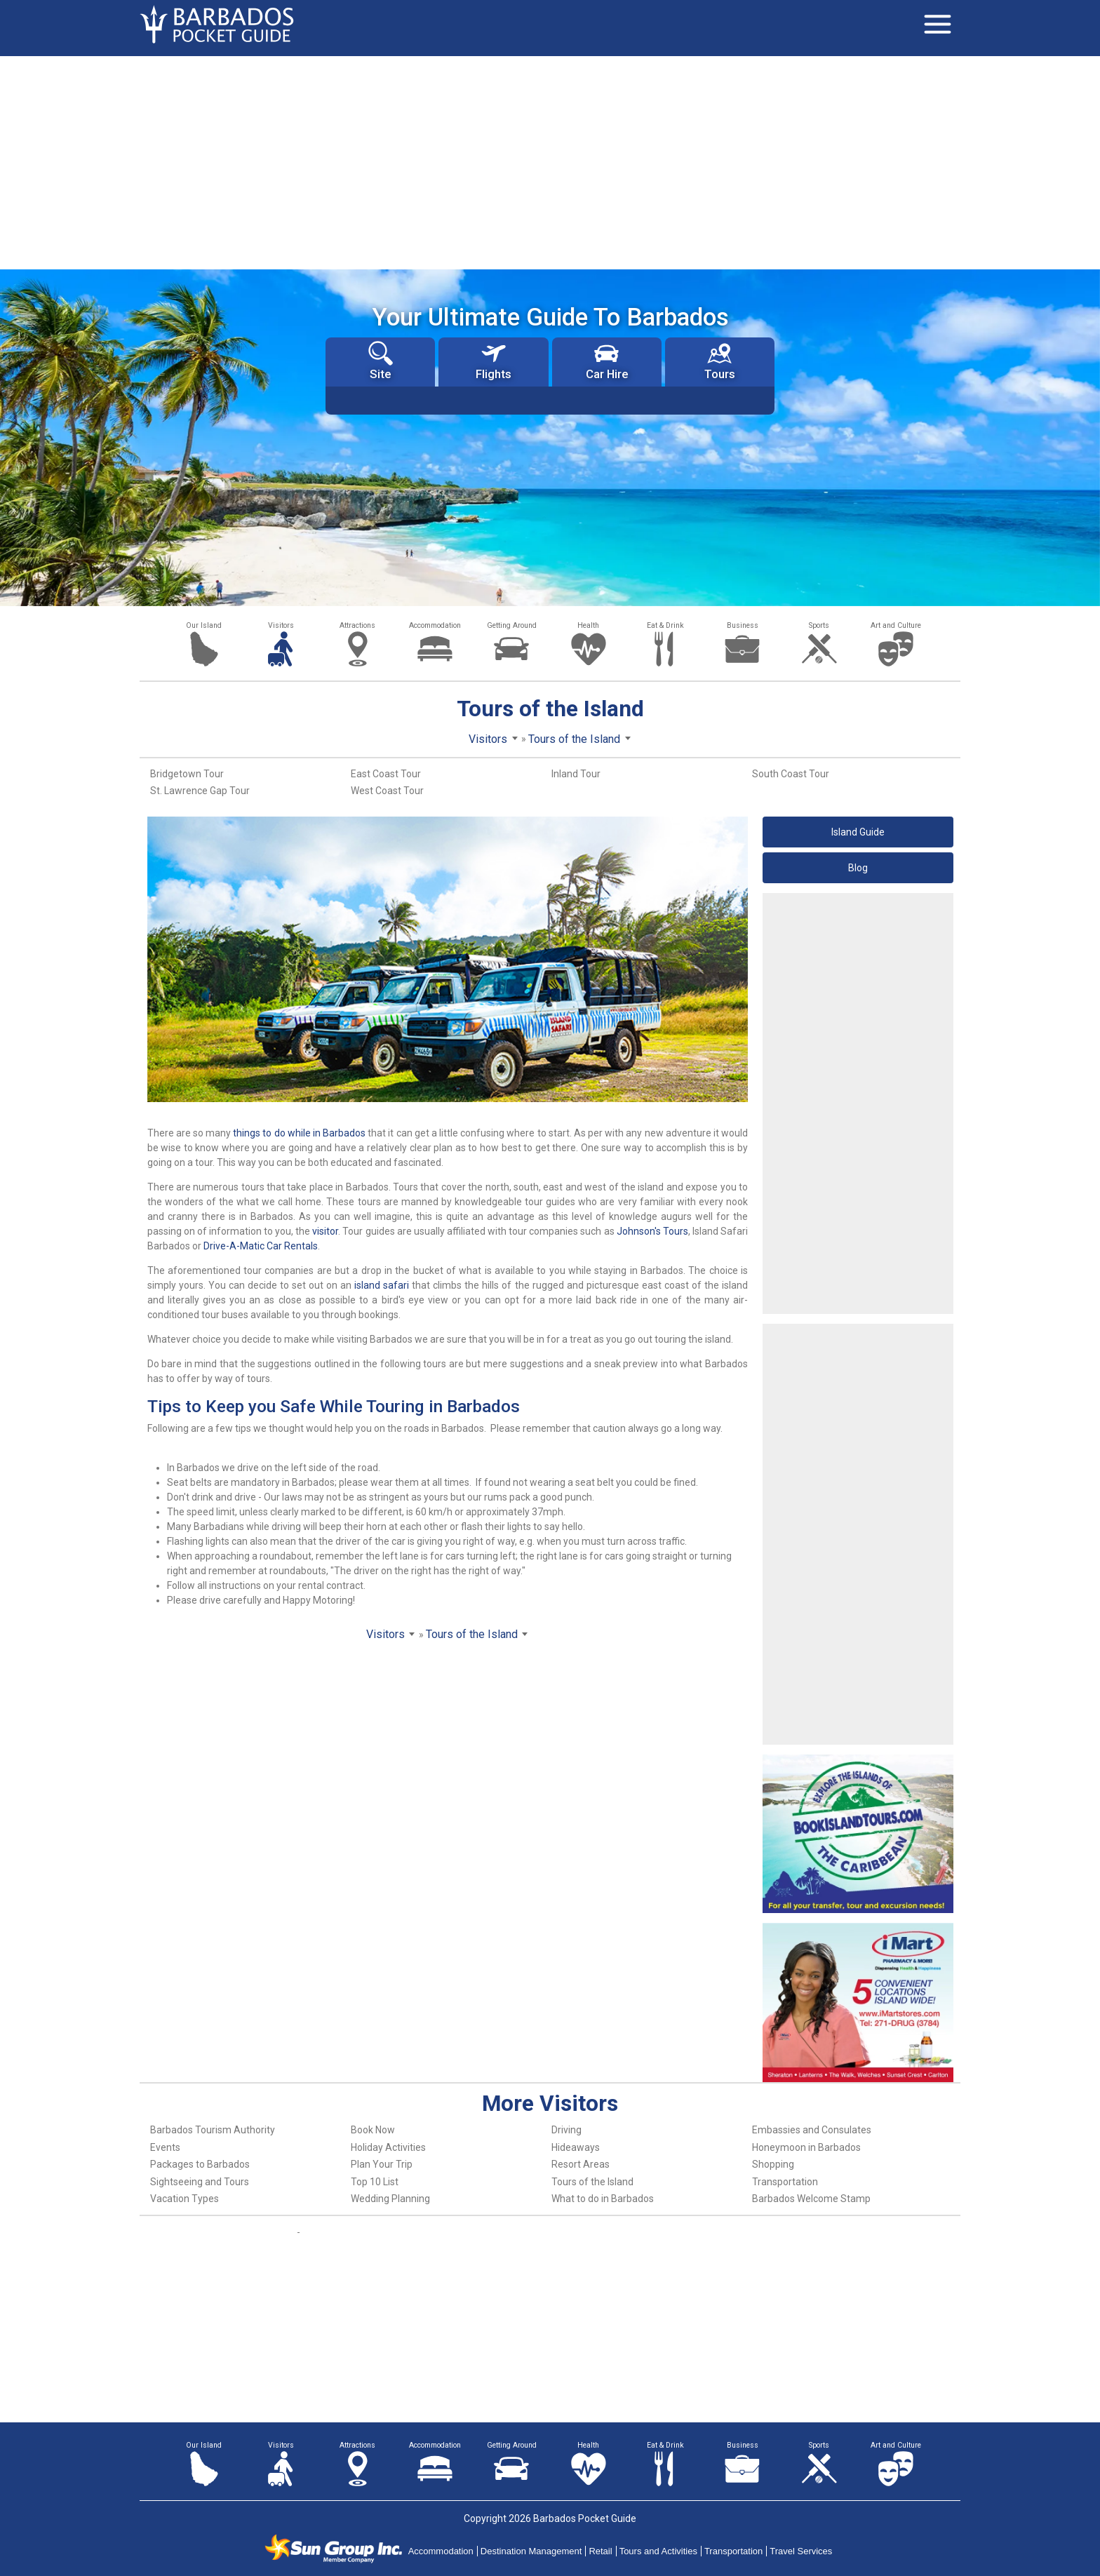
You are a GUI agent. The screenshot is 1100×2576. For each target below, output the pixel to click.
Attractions (357, 625)
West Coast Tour (387, 790)
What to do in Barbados (602, 2198)
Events (165, 2147)
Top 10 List (374, 2181)
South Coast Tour (790, 773)
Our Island (204, 625)
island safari (381, 1285)
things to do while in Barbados (299, 1133)
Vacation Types (184, 2198)
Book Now (373, 2129)
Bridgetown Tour (187, 773)
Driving (566, 2129)
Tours (719, 361)
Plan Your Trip (381, 2164)
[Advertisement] (550, 161)
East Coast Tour (386, 773)
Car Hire (607, 361)
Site (380, 361)
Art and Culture (896, 625)
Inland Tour (576, 773)
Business (742, 625)
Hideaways (575, 2147)
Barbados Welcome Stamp (811, 2198)
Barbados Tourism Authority (212, 2129)
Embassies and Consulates (811, 2129)
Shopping (773, 2164)
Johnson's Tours (652, 1231)
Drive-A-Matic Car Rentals (260, 1246)
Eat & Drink (665, 625)
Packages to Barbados (200, 2164)
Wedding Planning (390, 2198)
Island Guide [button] (858, 832)
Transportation (785, 2181)
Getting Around (512, 625)
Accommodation (435, 625)
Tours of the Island (592, 2181)
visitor (325, 1231)
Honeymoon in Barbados (806, 2147)
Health (588, 625)
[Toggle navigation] (937, 24)
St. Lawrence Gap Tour (200, 790)
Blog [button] (858, 867)
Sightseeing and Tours (199, 2181)
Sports (819, 625)
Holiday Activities (388, 2147)
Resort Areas (580, 2164)
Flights (493, 361)
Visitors (281, 625)
